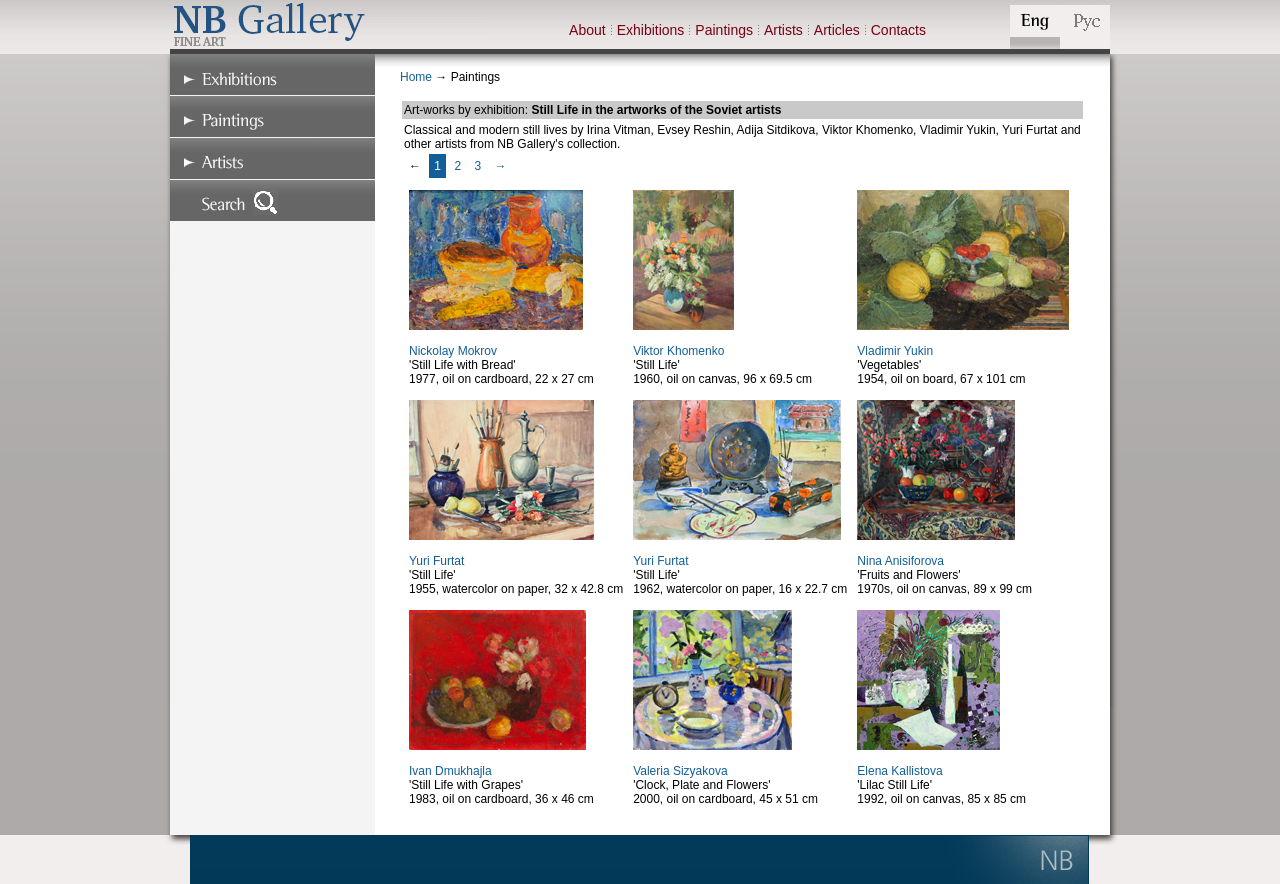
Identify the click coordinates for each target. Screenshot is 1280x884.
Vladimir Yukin (895, 351)
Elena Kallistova (899, 771)
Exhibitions (651, 30)
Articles (837, 30)
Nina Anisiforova (900, 561)
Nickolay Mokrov (453, 351)
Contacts (898, 30)
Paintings (724, 30)
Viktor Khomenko (678, 351)
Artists (783, 30)
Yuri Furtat (436, 561)
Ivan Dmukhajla (450, 771)
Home (416, 77)
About (587, 30)
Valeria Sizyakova (680, 771)
